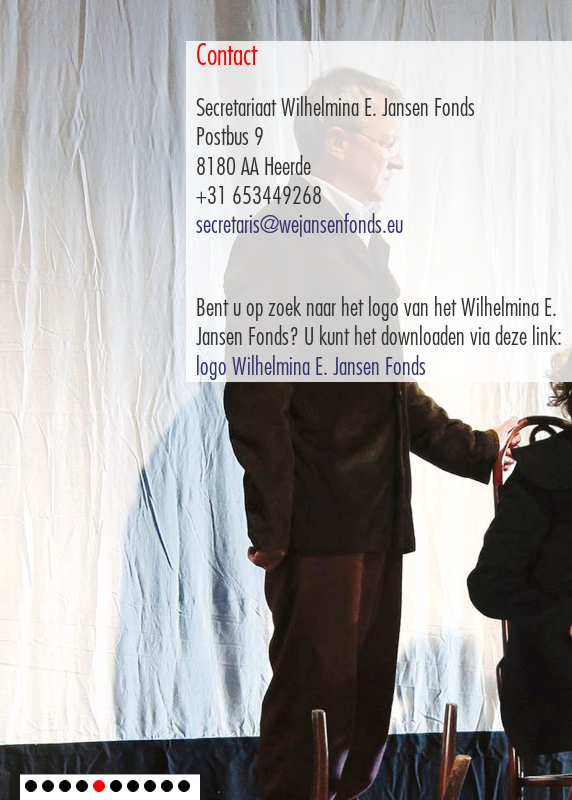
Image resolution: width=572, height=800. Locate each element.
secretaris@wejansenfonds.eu (299, 225)
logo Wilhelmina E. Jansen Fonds (311, 367)
